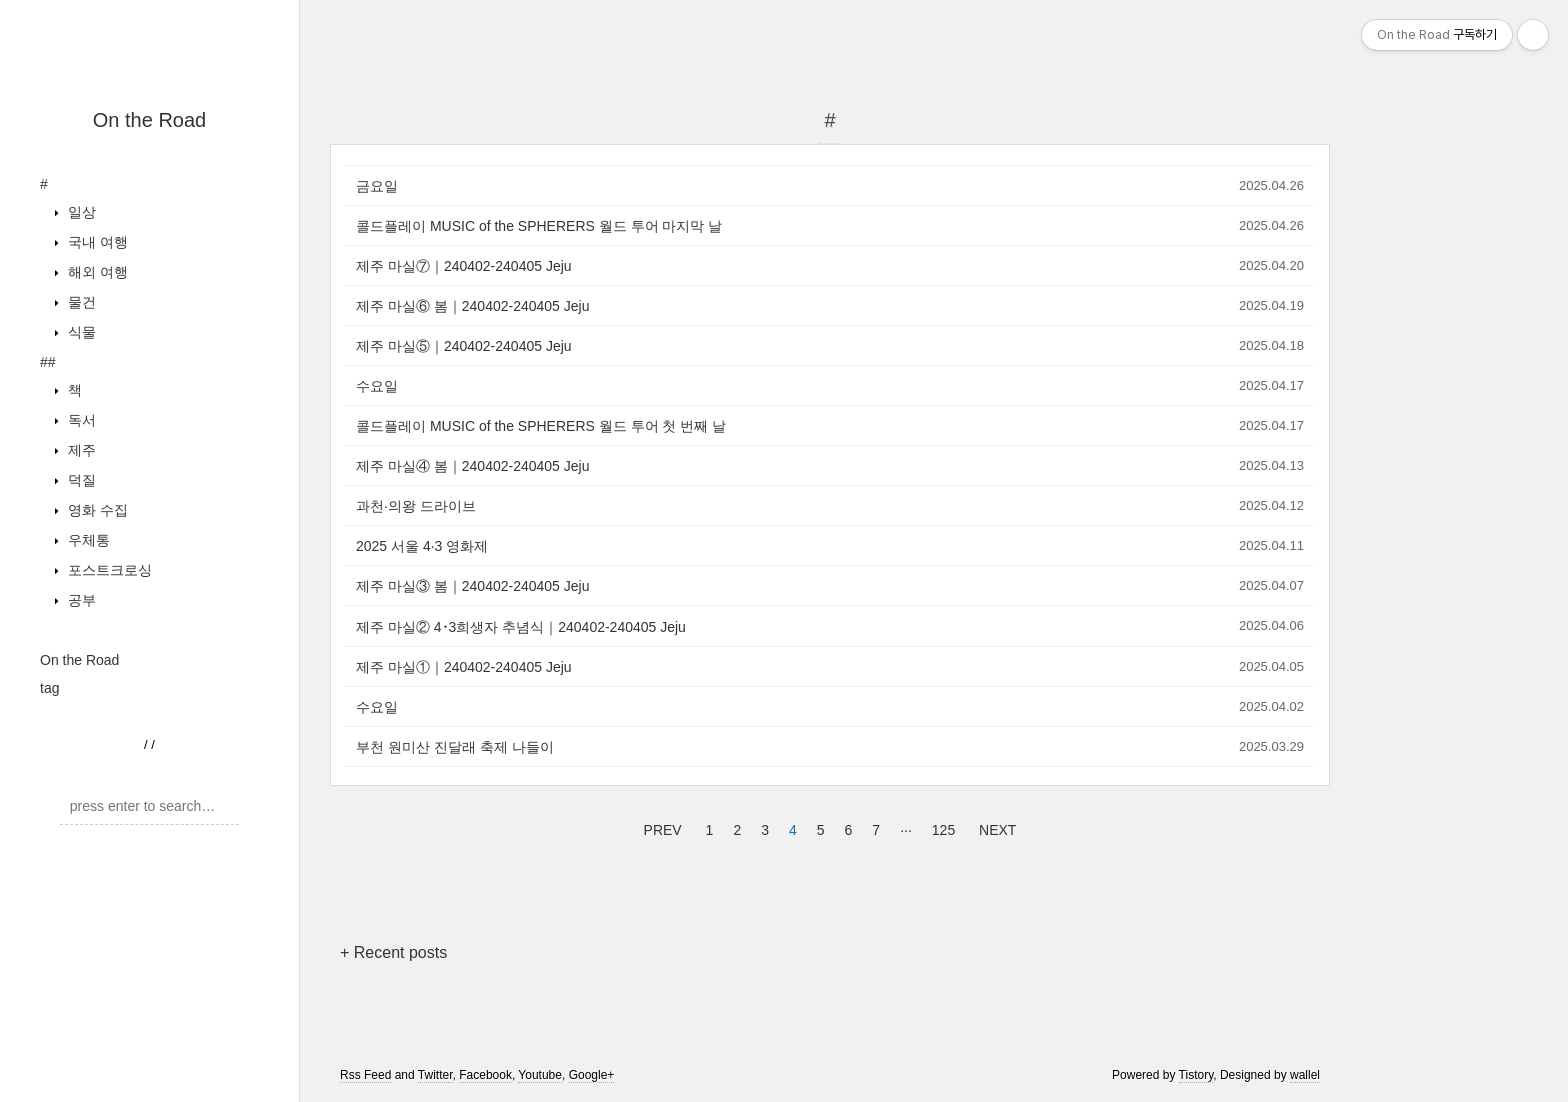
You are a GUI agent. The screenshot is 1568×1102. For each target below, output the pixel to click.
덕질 (80, 480)
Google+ (592, 1075)
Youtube (540, 1075)
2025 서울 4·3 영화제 (422, 546)
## (48, 362)
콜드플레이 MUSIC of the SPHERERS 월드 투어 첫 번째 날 (541, 426)
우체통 (87, 540)
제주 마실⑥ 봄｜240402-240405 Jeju (472, 306)
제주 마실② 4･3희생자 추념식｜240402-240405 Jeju (521, 627)
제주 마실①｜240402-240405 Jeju (464, 667)
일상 (80, 212)
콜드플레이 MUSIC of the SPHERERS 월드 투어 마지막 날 (539, 226)
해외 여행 (96, 272)
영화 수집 (96, 510)
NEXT (995, 827)
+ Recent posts (393, 952)
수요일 (377, 386)
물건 (80, 302)
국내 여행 (96, 242)
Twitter (435, 1075)
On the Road (149, 120)
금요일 (377, 186)
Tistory (1196, 1075)
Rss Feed (365, 1075)
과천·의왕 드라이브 (416, 506)
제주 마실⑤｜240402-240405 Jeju (464, 346)
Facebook (485, 1075)
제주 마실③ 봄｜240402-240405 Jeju (472, 586)
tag (49, 688)
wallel (1305, 1075)
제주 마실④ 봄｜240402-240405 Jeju (472, 466)
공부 (80, 600)
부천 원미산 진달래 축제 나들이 (455, 747)
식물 (80, 332)
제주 (80, 450)
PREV (660, 827)
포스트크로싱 (108, 570)
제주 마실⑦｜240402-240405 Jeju (464, 266)
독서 (80, 420)
